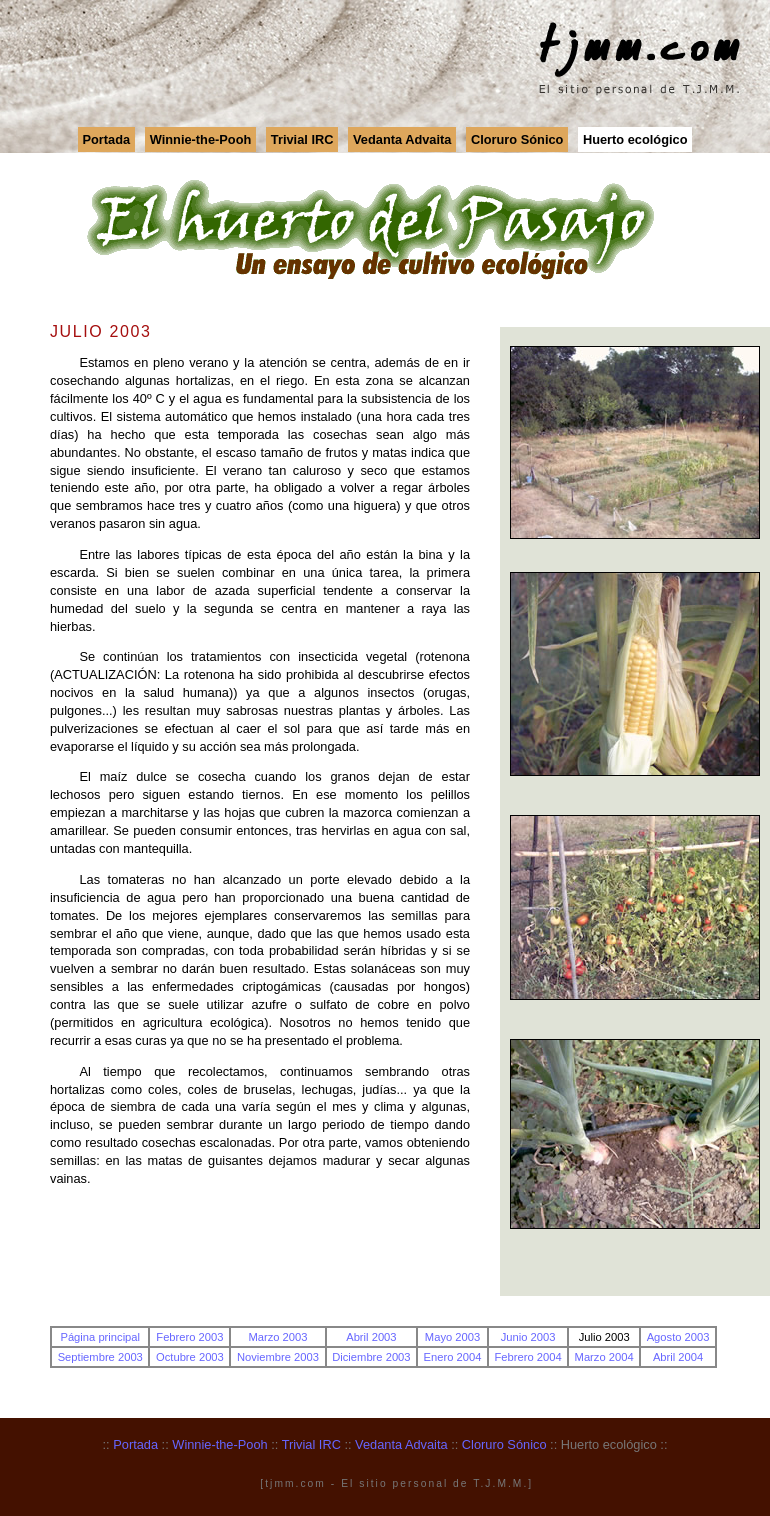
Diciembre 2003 (371, 1357)
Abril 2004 (678, 1357)
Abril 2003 (371, 1337)
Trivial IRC (302, 139)
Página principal (100, 1337)
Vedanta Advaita (402, 139)
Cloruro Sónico (517, 139)
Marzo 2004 (604, 1357)
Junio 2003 (528, 1337)
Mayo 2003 (452, 1337)
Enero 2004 (453, 1357)
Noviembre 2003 (278, 1357)
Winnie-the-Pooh (201, 139)
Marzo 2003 (277, 1337)
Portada (107, 139)
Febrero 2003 (189, 1337)
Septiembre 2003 (100, 1357)
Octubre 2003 (190, 1357)
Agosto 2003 (678, 1337)
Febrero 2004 (527, 1357)
